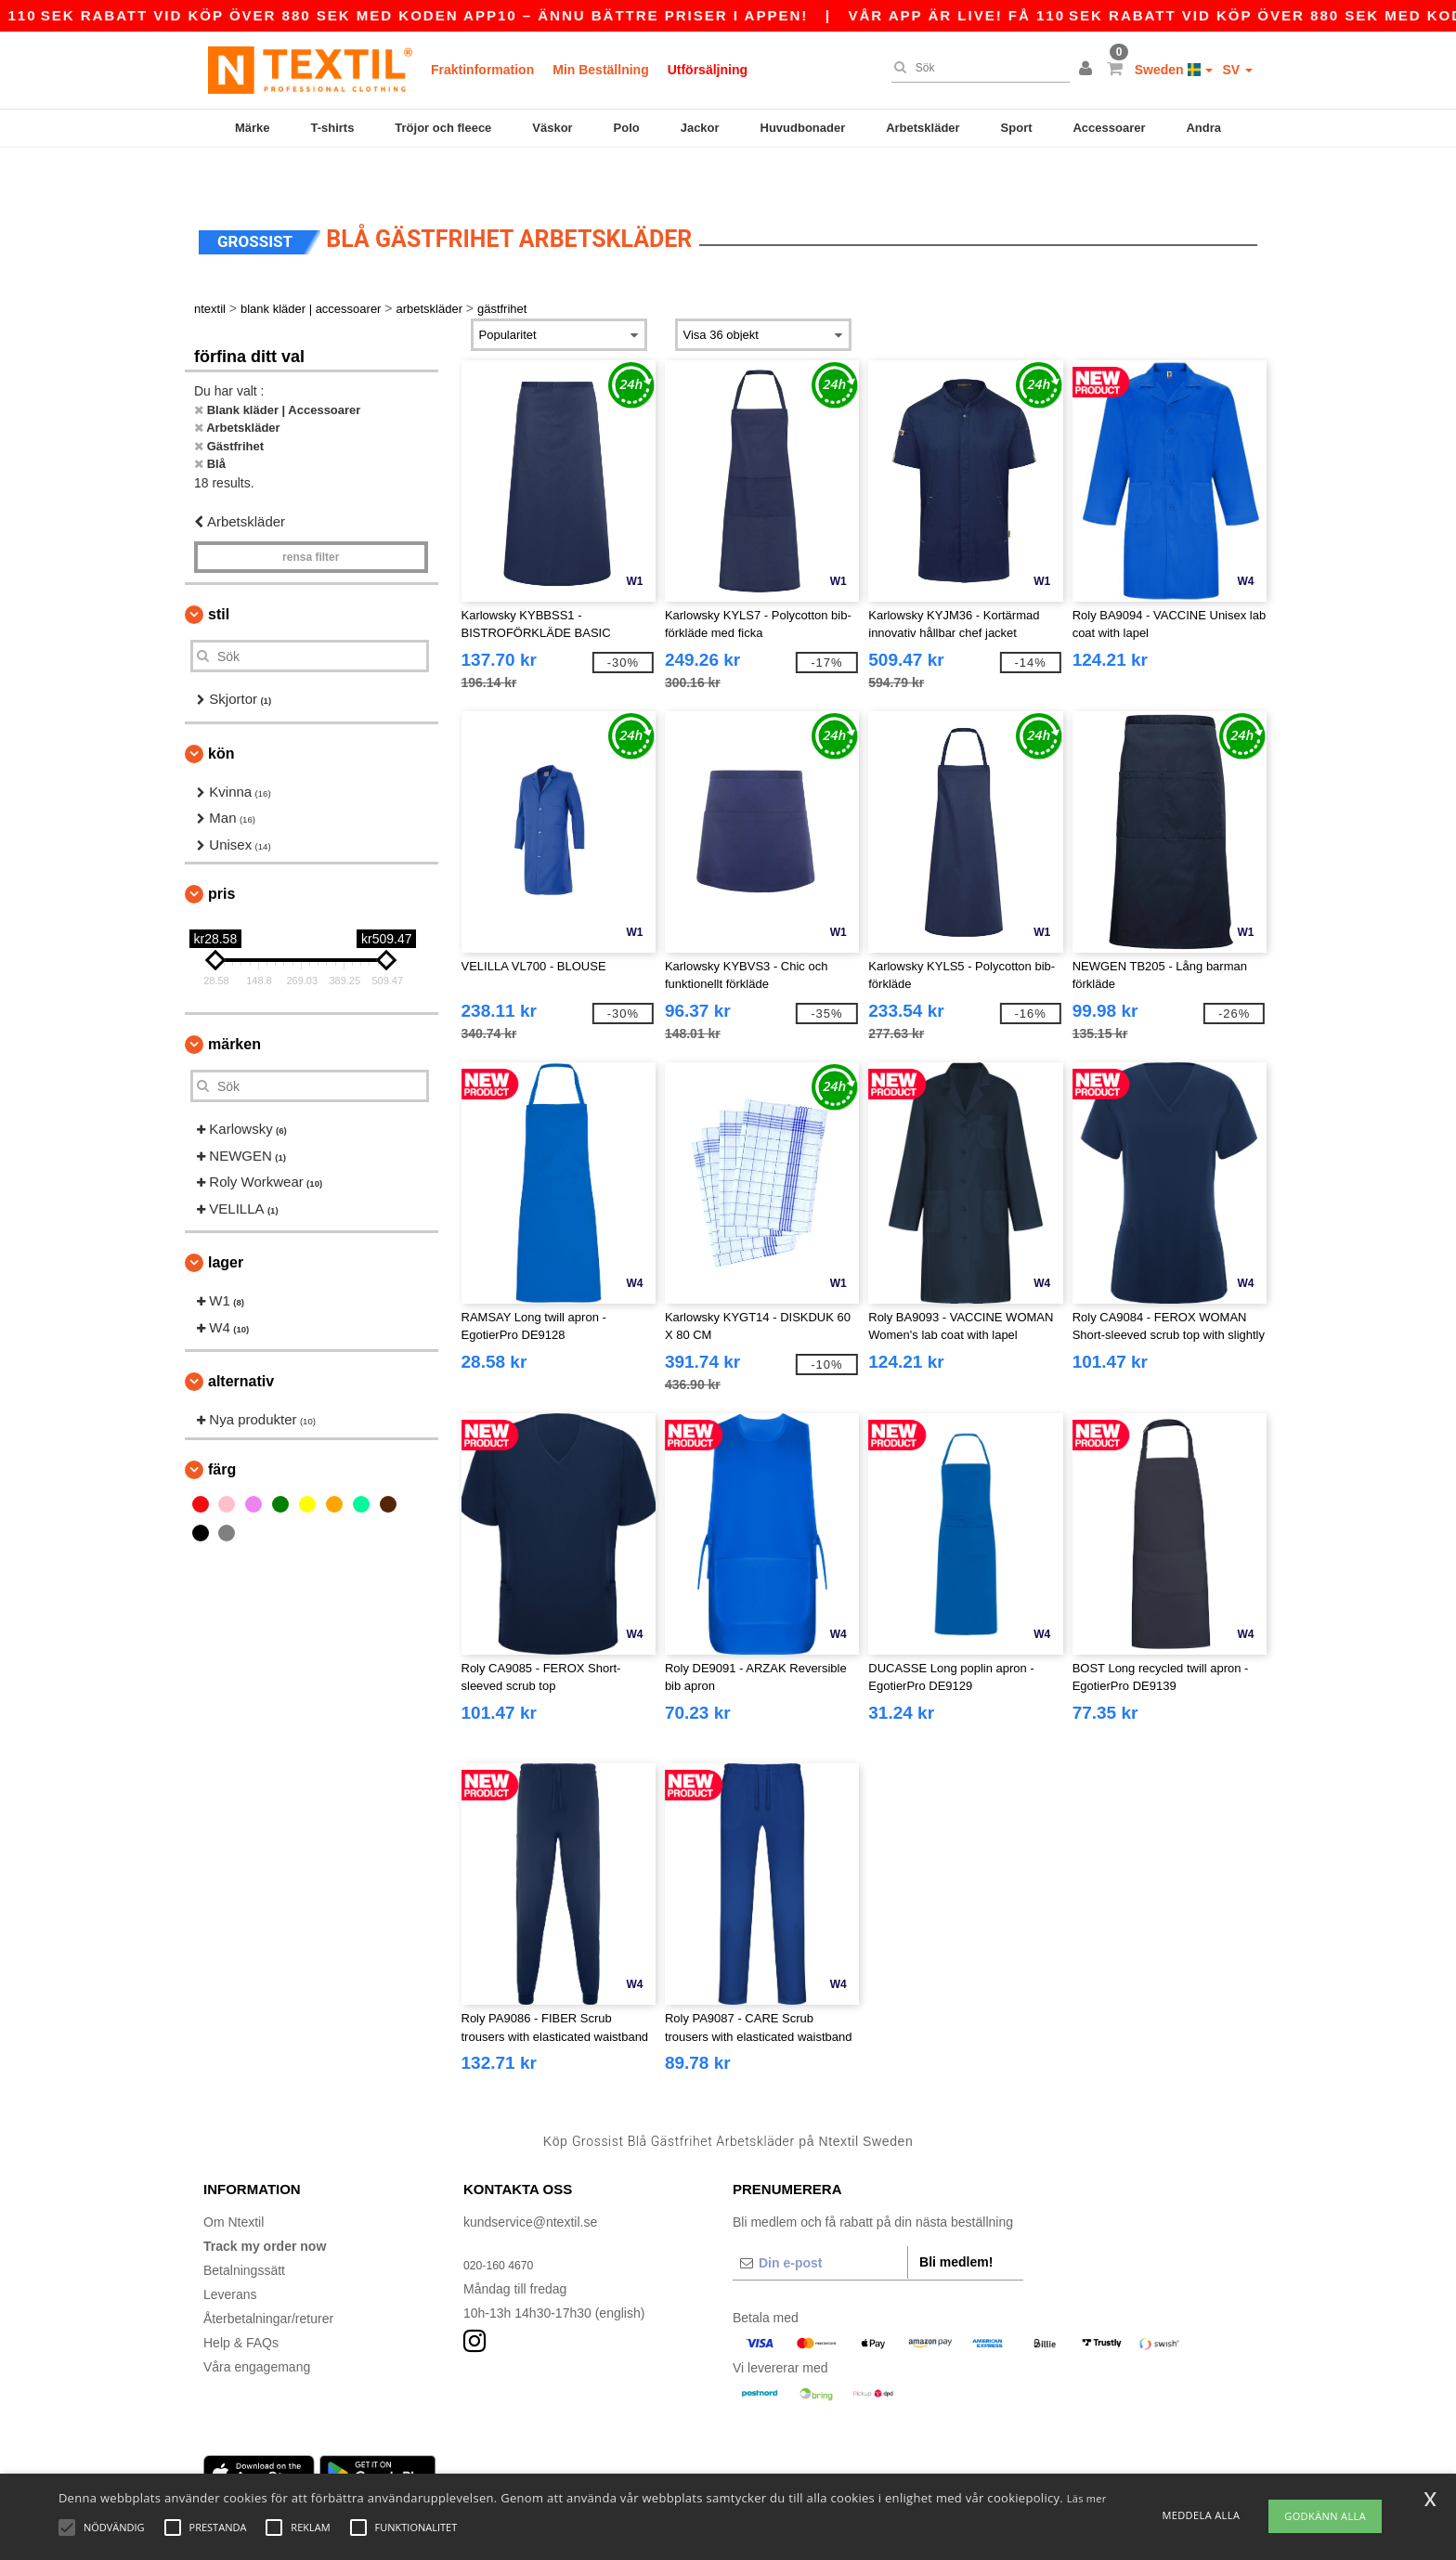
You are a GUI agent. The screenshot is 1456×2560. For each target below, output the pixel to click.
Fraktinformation (482, 69)
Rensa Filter (310, 515)
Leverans (230, 2252)
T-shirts (332, 128)
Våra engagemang (256, 2325)
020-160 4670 (503, 2223)
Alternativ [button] (241, 1339)
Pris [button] (221, 852)
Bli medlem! (956, 2220)
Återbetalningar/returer (268, 2276)
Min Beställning (600, 69)
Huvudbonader (803, 128)
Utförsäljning (708, 69)
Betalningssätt (244, 2228)
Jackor (700, 128)
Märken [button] (234, 1002)
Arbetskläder (922, 128)
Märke (252, 128)
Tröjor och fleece (443, 128)
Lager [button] (225, 1220)
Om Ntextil (233, 2180)
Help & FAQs (241, 2301)
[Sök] (975, 68)
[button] (1088, 69)
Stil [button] (218, 572)
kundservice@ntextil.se (530, 2180)
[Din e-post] (820, 2221)
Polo (627, 128)
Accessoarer (1108, 128)
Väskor (552, 128)
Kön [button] (221, 712)
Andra (1203, 128)
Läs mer (1087, 2498)
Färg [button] (222, 1428)
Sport (1017, 128)
